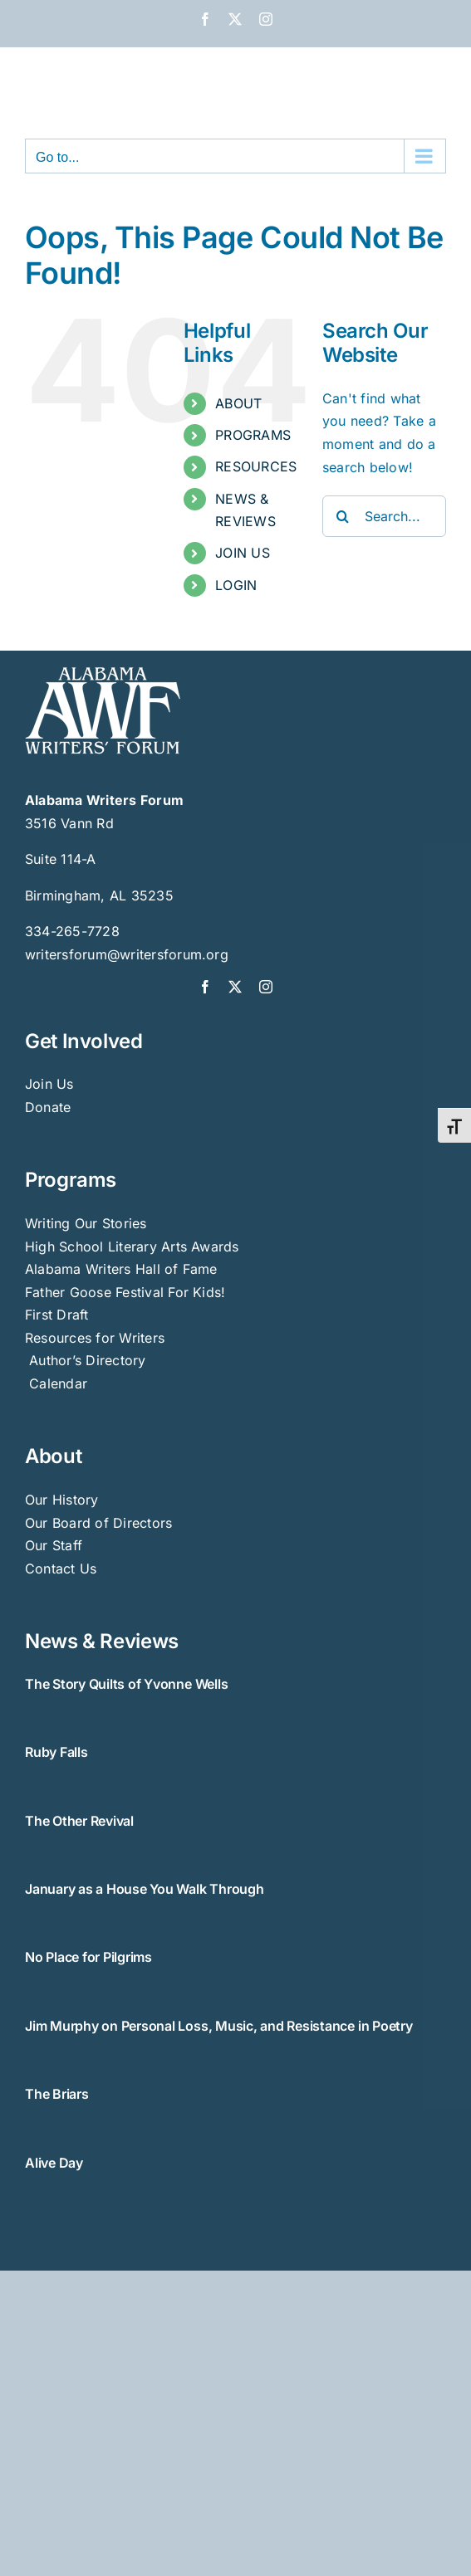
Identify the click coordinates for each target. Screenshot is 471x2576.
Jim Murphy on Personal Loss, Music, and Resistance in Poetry (219, 2025)
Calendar (58, 1383)
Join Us (49, 1084)
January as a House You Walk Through (144, 1889)
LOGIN (236, 585)
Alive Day (54, 2162)
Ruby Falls (56, 1752)
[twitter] (235, 986)
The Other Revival (79, 1820)
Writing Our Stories (86, 1223)
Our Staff (53, 1545)
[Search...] (384, 516)
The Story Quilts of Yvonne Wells (126, 1684)
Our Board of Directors (98, 1523)
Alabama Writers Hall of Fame (121, 1269)
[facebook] (205, 986)
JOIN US (242, 552)
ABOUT (238, 403)
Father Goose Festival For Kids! (125, 1292)
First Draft (57, 1314)
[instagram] (265, 986)
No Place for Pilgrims (88, 1957)
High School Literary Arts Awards (132, 1246)
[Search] (343, 516)
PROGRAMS (253, 435)
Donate (48, 1107)
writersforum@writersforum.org (126, 954)
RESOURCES (256, 466)
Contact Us (60, 1568)
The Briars (57, 2094)
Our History (62, 1499)
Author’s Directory (85, 1360)
